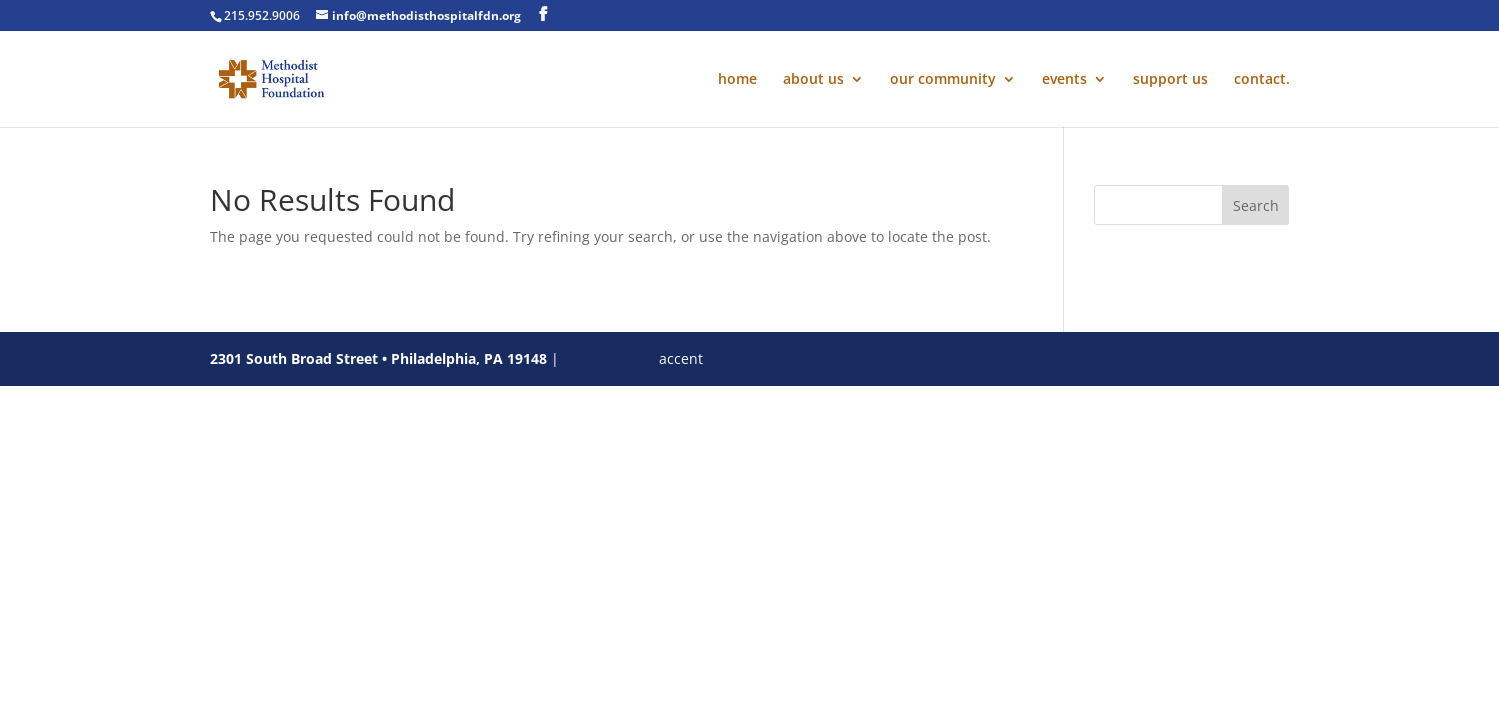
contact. (1262, 80)
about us (813, 80)
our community (943, 80)
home (737, 80)
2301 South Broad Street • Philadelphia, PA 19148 (378, 358)
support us (1170, 80)
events (1064, 80)
